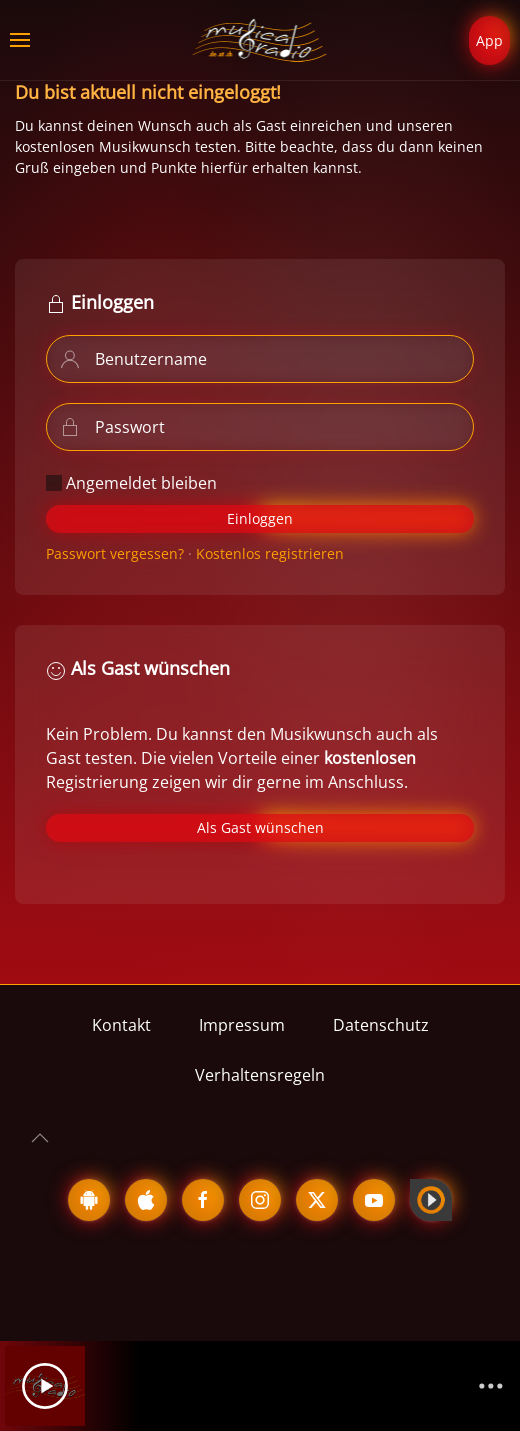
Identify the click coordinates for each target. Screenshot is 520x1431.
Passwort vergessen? (115, 553)
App (489, 40)
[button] (20, 40)
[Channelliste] (491, 1386)
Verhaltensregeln (260, 1075)
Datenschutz (381, 1025)
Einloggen (260, 518)
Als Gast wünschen (260, 827)
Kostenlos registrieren (270, 553)
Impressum (242, 1025)
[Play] (45, 1386)
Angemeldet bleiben (131, 483)
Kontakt (121, 1025)
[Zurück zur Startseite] (260, 40)
